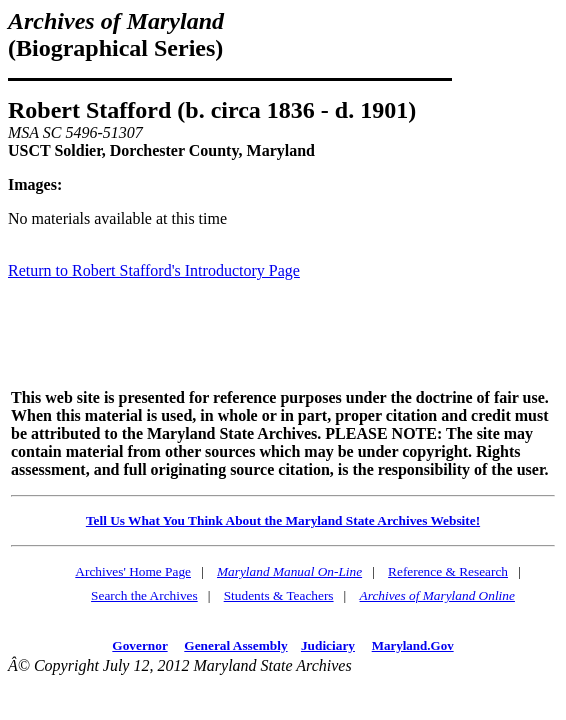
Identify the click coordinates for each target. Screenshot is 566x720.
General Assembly (235, 645)
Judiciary (328, 645)
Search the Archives (144, 595)
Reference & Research (448, 571)
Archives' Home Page (133, 571)
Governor (139, 645)
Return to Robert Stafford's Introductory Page (154, 270)
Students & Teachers (279, 595)
